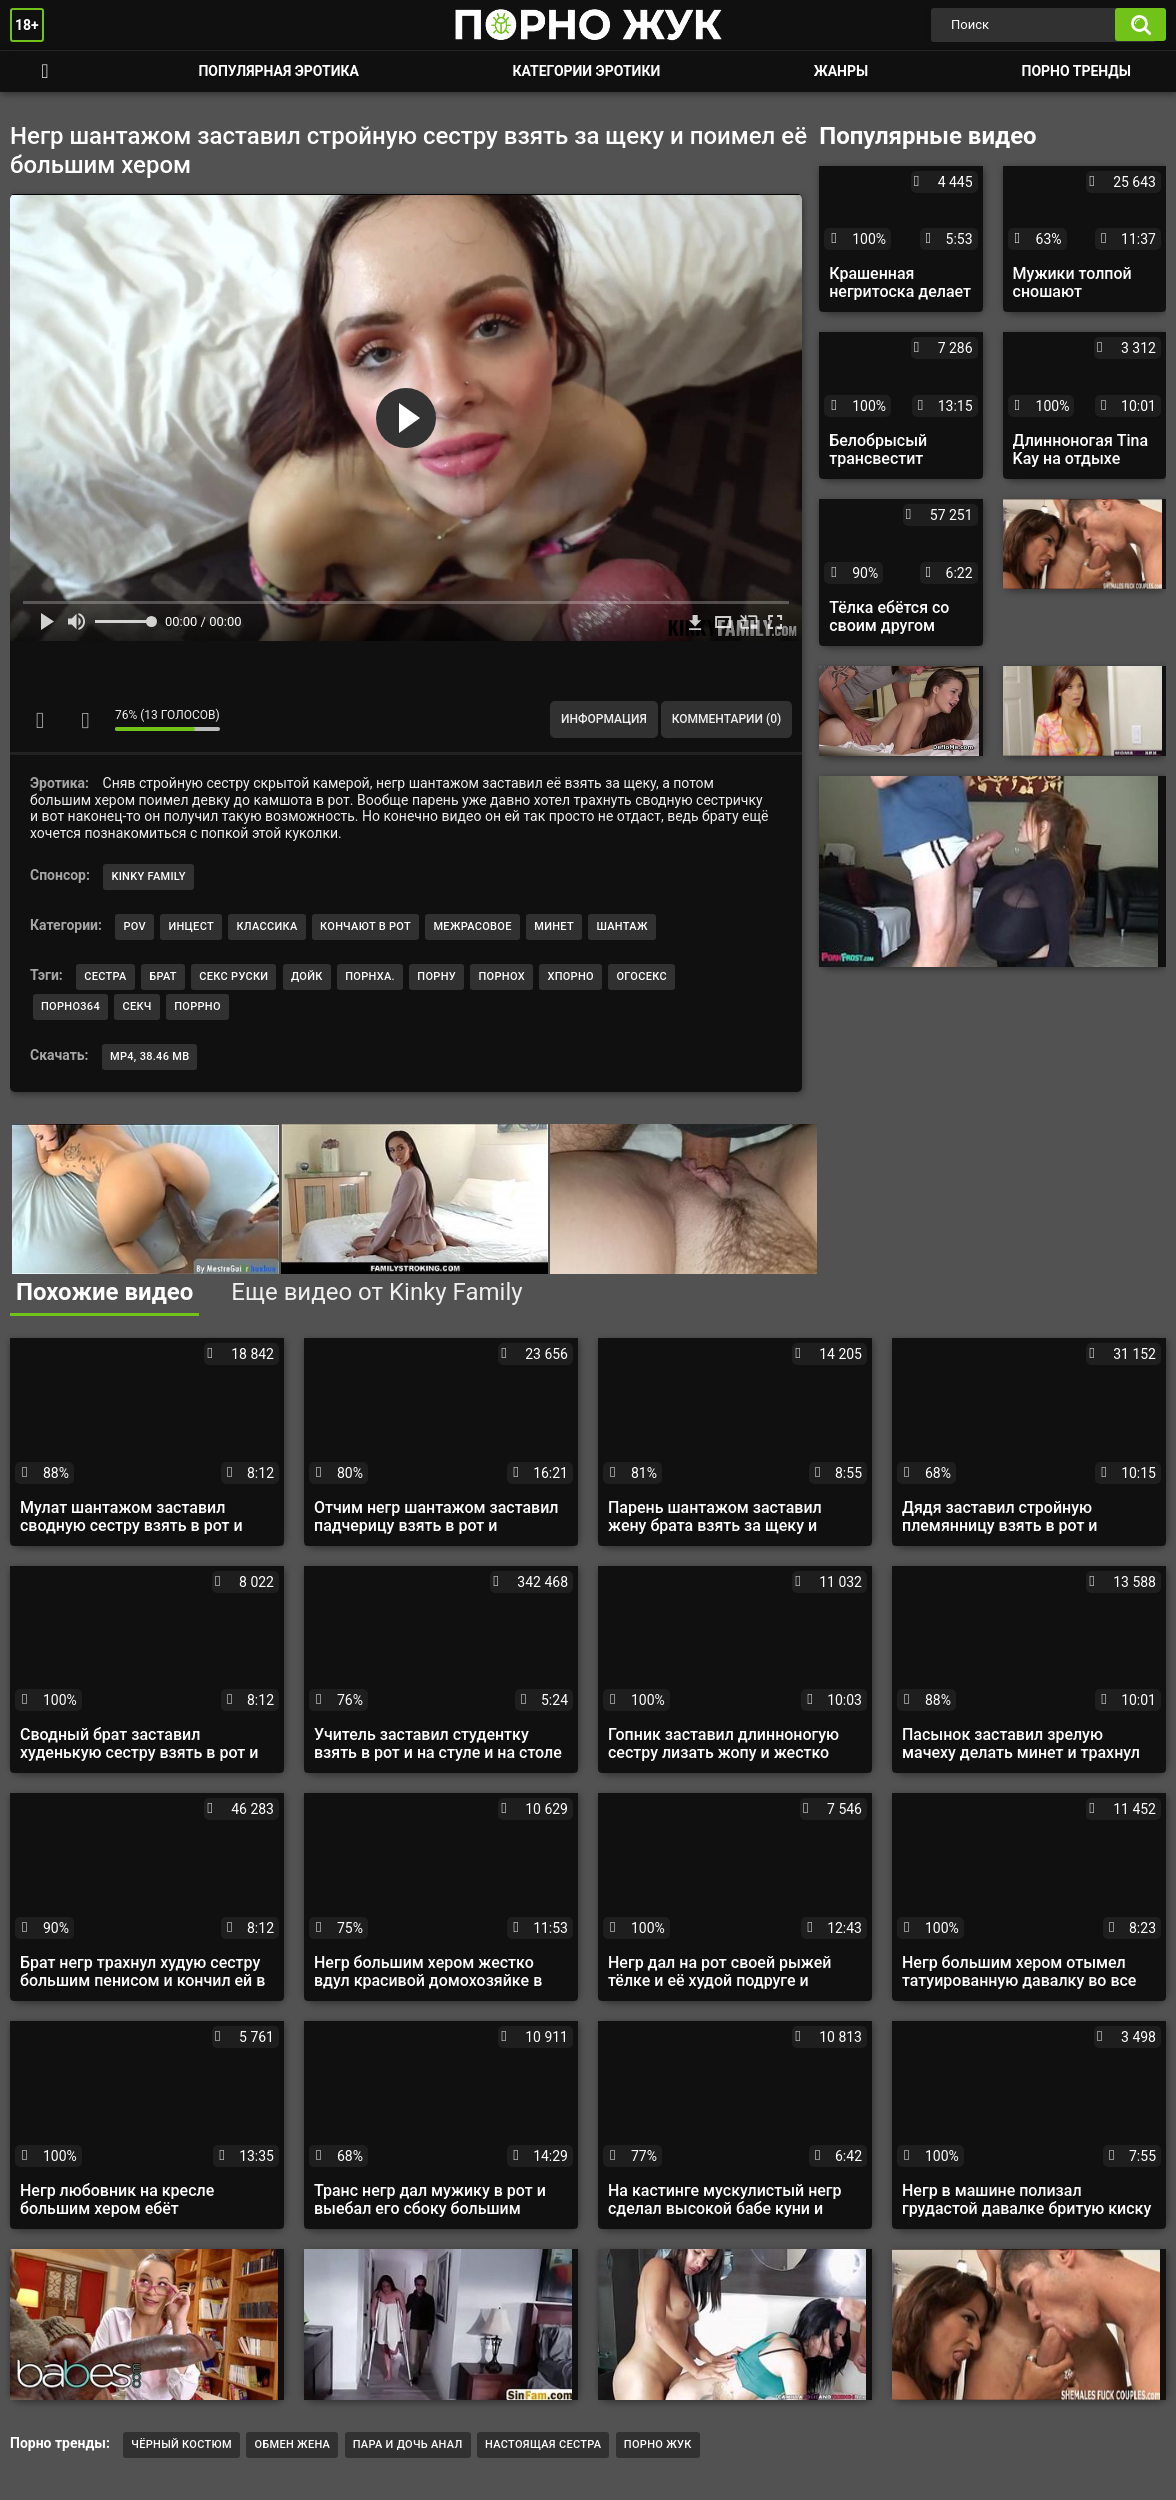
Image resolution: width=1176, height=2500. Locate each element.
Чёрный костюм (181, 2444)
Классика (266, 926)
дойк (307, 976)
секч (136, 1006)
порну (436, 976)
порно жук (658, 2444)
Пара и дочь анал (408, 2444)
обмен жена (292, 2444)
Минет (554, 926)
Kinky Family (148, 876)
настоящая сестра (543, 2444)
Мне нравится (40, 720)
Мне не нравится (85, 720)
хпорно (570, 976)
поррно (197, 1006)
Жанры (841, 71)
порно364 (70, 1006)
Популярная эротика (278, 71)
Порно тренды (1076, 71)
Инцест (191, 926)
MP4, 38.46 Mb (149, 1056)
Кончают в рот (365, 926)
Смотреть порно (45, 71)
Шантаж (621, 926)
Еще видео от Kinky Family (376, 1292)
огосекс (641, 976)
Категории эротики (586, 71)
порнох (501, 976)
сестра (105, 976)
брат (163, 976)
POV (134, 926)
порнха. (370, 976)
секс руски (233, 976)
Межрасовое (472, 926)
